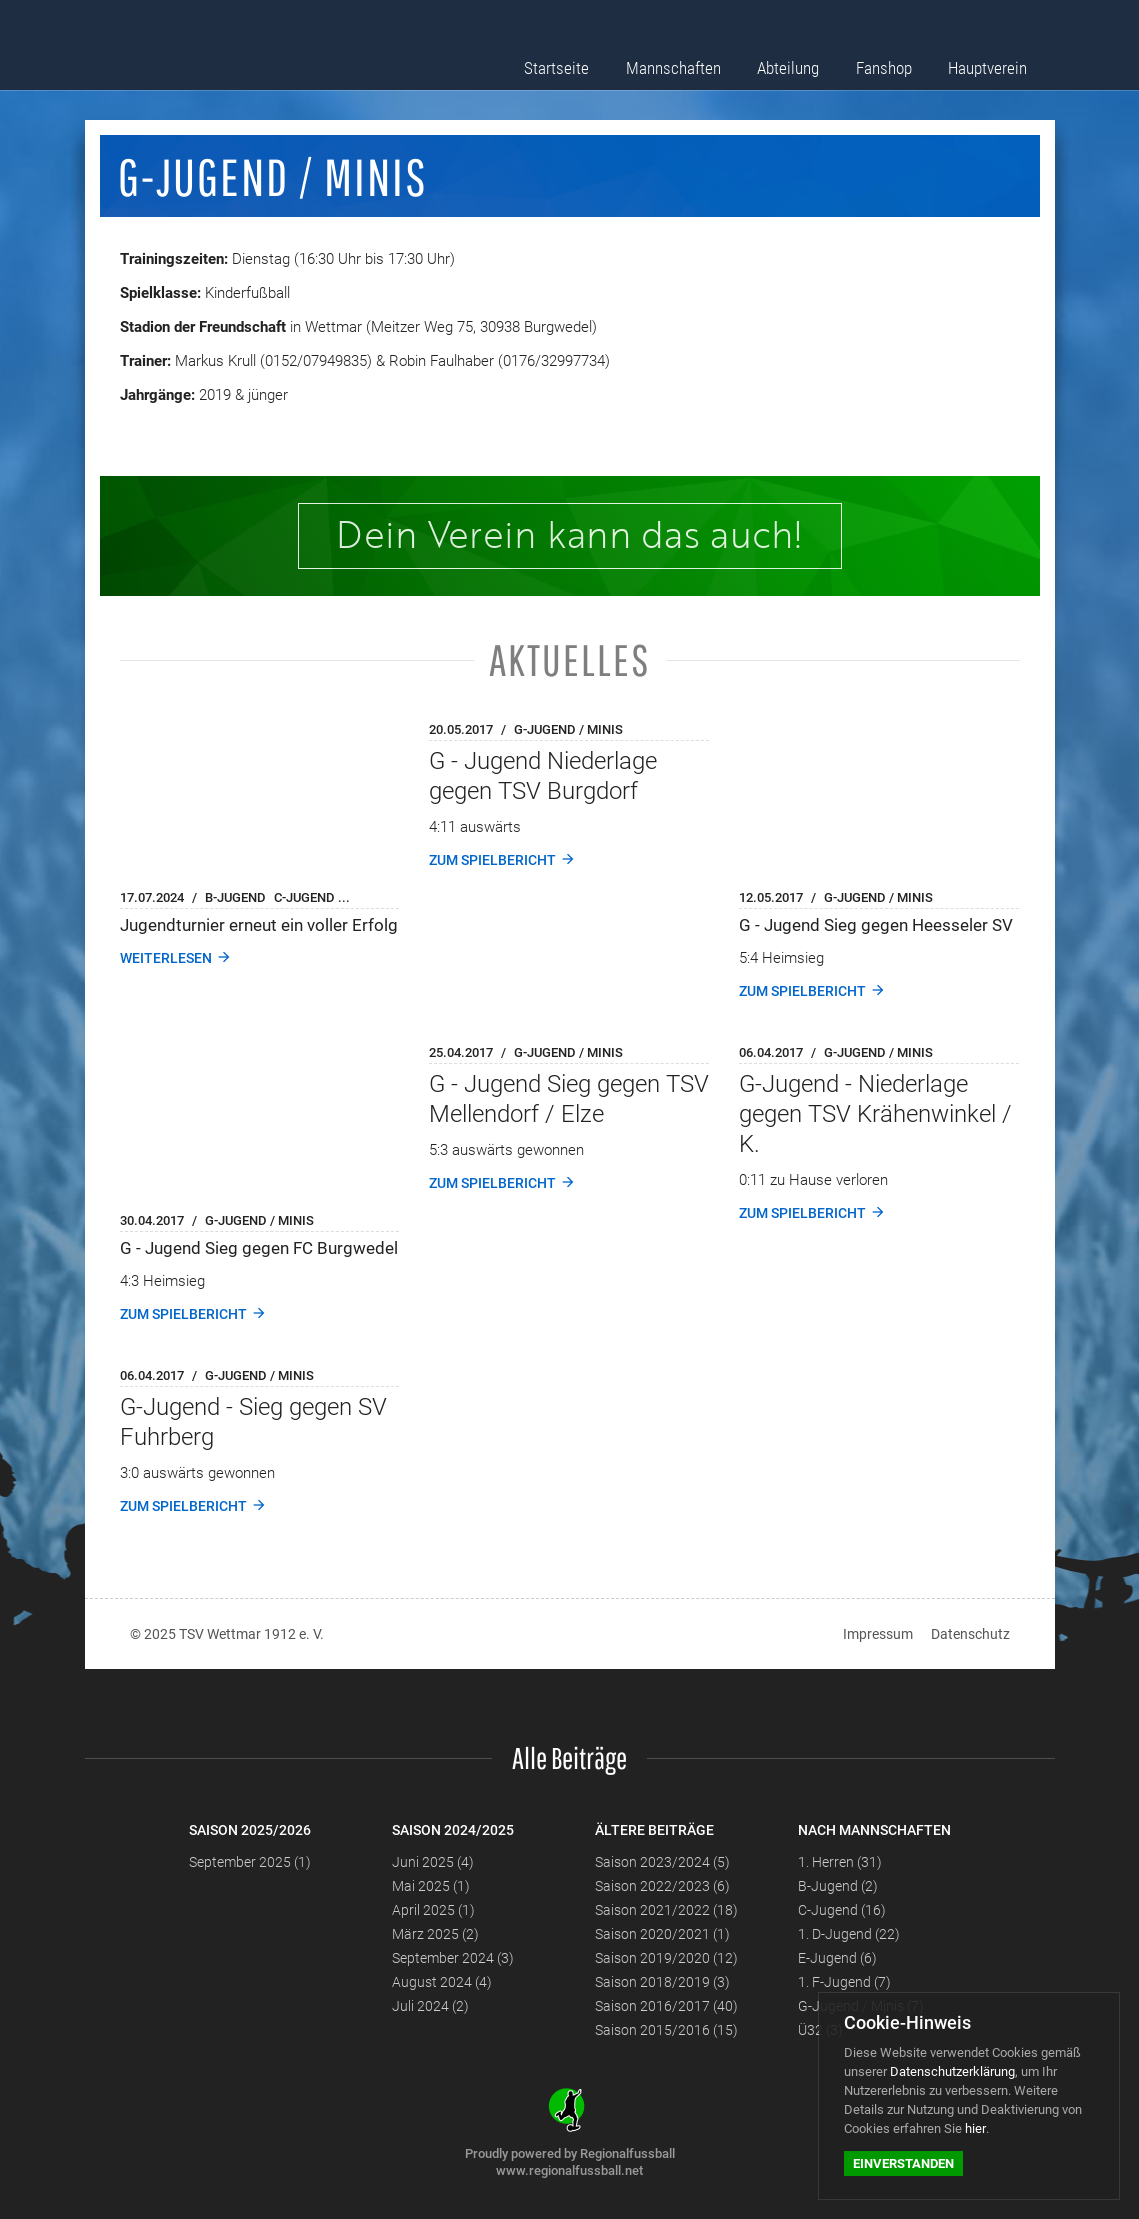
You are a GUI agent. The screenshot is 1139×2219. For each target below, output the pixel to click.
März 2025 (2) (435, 1934)
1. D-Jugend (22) (849, 1934)
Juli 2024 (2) (430, 2006)
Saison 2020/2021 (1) (662, 1934)
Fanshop (898, 62)
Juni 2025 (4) (433, 1862)
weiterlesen (166, 958)
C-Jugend (304, 897)
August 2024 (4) (442, 1982)
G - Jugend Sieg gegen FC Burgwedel (259, 1248)
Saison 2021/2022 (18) (666, 1910)
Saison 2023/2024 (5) (662, 1862)
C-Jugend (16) (842, 1910)
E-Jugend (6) (837, 1958)
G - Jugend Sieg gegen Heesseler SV (876, 925)
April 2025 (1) (433, 1910)
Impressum (878, 1634)
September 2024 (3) (453, 1958)
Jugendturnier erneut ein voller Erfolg (259, 925)
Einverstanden (903, 2163)
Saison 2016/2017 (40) (666, 2006)
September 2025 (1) (250, 1862)
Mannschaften (703, 62)
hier (975, 2128)
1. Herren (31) (840, 1862)
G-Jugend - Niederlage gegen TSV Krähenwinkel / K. (875, 1114)
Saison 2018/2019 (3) (662, 1982)
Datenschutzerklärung (952, 2071)
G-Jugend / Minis (568, 729)
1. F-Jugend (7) (844, 1982)
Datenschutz (970, 1634)
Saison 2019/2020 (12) (666, 1958)
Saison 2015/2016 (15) (666, 2030)
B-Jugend (235, 897)
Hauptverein (995, 62)
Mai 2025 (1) (431, 1886)
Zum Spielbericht (492, 860)
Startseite (597, 62)
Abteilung (810, 62)
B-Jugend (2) (838, 1886)
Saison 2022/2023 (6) (662, 1886)
